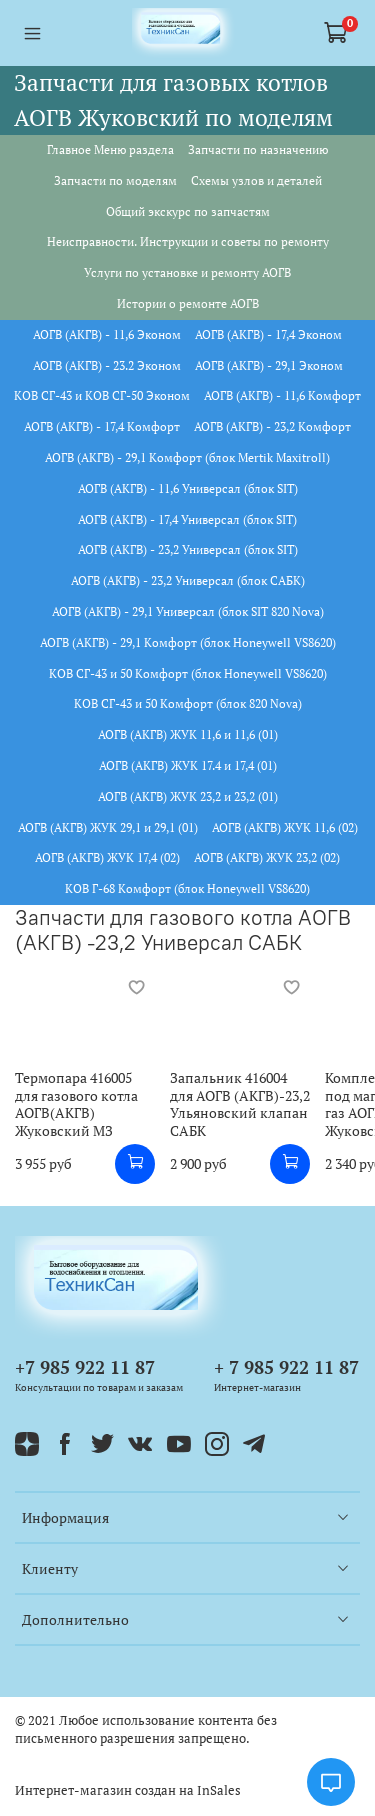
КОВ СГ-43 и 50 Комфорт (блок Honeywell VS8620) (188, 673)
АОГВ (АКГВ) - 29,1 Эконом (269, 365)
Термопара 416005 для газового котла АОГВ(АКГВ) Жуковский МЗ (76, 1105)
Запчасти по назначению (258, 149)
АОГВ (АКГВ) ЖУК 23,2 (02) (267, 857)
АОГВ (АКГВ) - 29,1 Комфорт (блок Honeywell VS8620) (188, 642)
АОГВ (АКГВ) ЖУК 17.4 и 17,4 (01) (188, 765)
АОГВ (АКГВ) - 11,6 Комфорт (282, 395)
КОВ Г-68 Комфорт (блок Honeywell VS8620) (187, 888)
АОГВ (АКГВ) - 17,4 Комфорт (102, 426)
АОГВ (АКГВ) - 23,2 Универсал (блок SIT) (188, 549)
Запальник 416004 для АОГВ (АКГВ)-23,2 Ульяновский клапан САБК (240, 1105)
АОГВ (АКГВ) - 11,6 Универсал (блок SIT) (188, 488)
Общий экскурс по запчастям (188, 211)
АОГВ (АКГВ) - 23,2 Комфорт (272, 426)
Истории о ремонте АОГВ (188, 303)
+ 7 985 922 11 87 (286, 1367)
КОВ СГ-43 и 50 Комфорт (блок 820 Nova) (188, 703)
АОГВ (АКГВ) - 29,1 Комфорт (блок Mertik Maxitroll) (187, 457)
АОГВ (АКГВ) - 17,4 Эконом (268, 334)
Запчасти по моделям (115, 180)
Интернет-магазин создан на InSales (128, 1790)
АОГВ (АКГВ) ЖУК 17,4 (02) (107, 857)
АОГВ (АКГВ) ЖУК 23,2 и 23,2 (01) (188, 796)
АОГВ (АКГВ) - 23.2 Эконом (107, 365)
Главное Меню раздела (110, 149)
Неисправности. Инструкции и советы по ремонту (188, 241)
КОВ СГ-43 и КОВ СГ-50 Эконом (102, 395)
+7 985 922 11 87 (85, 1367)
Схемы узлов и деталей (256, 180)
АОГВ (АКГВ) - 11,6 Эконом (107, 334)
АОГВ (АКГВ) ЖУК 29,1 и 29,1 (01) (108, 827)
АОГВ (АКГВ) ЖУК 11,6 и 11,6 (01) (188, 734)
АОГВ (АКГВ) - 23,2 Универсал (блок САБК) (188, 580)
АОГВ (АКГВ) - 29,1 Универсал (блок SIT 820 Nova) (188, 611)
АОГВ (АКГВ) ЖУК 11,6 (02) (285, 827)
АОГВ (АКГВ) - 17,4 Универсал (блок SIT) (187, 519)
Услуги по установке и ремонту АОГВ (187, 272)
